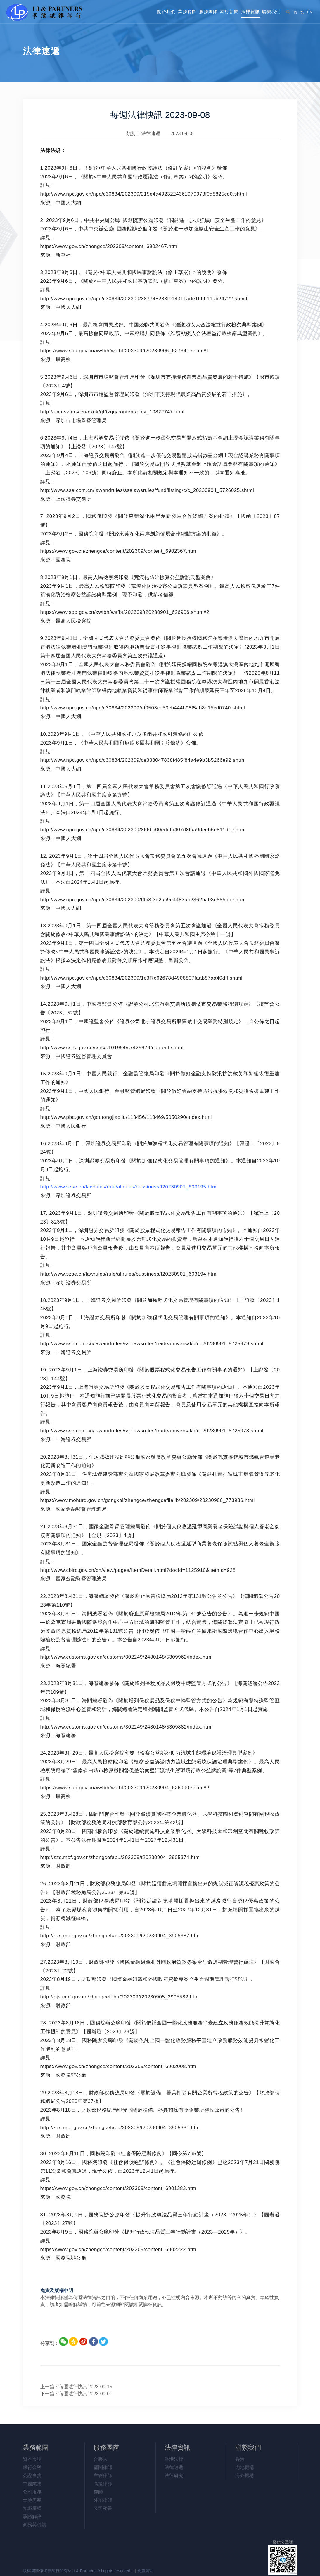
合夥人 (101, 2459)
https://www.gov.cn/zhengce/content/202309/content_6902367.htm (118, 551)
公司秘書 (103, 2508)
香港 (240, 2459)
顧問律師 (103, 2467)
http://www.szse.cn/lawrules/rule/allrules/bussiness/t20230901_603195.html (129, 1187)
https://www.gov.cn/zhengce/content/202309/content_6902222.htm (118, 2249)
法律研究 (174, 2475)
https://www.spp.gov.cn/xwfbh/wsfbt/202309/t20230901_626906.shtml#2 (125, 612)
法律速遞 (150, 133)
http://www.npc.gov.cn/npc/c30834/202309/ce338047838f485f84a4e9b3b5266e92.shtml (143, 760)
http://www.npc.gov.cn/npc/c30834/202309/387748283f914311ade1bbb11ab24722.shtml (144, 298)
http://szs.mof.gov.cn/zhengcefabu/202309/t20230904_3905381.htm (120, 2127)
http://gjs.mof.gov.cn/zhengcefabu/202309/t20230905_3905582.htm (119, 1997)
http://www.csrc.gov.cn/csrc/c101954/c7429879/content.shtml (112, 1047)
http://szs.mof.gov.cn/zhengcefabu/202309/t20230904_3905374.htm (120, 1857)
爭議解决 (32, 2516)
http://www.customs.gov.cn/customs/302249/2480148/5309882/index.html (126, 1727)
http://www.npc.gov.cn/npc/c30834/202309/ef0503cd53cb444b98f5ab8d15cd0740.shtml (142, 708)
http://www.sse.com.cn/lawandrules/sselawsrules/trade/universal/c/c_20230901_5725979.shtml (152, 1343)
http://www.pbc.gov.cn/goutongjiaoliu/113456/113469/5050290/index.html (126, 1117)
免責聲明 (145, 2570)
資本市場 (32, 2459)
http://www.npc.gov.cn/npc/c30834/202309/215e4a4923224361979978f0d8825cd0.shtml (143, 194)
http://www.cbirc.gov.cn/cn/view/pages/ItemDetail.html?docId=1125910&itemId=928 (138, 1570)
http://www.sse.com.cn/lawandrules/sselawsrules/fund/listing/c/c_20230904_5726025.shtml (147, 490)
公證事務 (32, 2475)
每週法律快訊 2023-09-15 (85, 2386)
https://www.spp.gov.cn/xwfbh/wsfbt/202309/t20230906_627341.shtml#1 (125, 351)
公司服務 (32, 2491)
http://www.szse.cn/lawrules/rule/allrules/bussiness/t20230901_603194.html (129, 1274)
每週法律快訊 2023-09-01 (85, 2393)
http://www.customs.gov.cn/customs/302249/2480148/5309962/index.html (126, 1657)
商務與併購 (34, 2524)
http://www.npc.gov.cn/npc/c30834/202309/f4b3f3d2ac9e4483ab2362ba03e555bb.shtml (143, 899)
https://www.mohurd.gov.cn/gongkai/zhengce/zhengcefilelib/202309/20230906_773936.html (147, 1500)
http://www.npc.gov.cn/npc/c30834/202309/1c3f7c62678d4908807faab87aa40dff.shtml (141, 978)
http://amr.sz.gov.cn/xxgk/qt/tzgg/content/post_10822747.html (112, 412)
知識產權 (32, 2508)
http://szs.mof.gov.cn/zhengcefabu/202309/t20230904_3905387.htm (120, 1936)
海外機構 (244, 2475)
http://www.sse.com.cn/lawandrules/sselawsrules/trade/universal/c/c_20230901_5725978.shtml (152, 1430)
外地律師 (103, 2500)
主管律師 (103, 2475)
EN (310, 12)
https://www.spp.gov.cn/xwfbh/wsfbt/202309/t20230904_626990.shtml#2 (125, 1788)
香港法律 (174, 2459)
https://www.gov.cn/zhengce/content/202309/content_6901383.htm (118, 2188)
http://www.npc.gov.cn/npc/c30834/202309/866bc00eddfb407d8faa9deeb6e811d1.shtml (143, 830)
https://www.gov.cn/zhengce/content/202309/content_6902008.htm (118, 2066)
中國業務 (32, 2483)
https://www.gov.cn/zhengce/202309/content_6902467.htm (108, 246)
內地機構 (244, 2467)
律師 (98, 2491)
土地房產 (32, 2500)
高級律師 (103, 2483)
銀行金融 (32, 2467)
